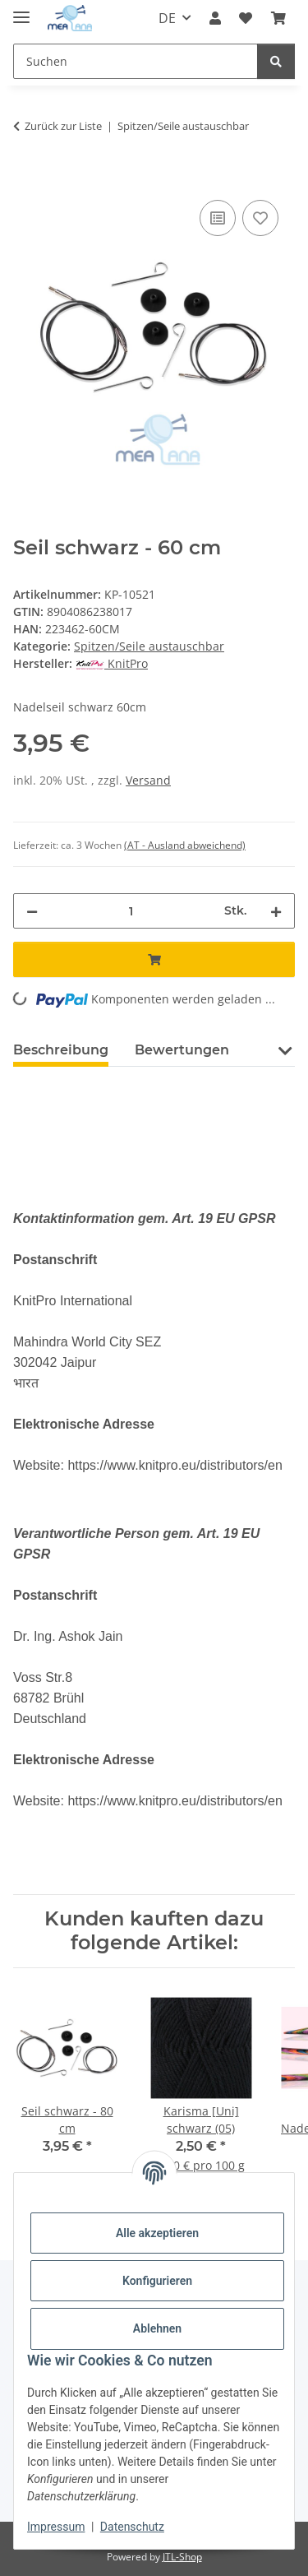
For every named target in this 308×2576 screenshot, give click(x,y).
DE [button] (167, 18)
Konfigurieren (157, 2280)
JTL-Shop (182, 2557)
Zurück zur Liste (63, 125)
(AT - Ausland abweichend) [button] (185, 845)
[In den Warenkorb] (26, 178)
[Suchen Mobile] (135, 61)
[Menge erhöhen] (276, 911)
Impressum (56, 2526)
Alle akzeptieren (157, 2233)
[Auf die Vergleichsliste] (218, 218)
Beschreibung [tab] (60, 1050)
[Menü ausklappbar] (21, 10)
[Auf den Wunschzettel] (260, 218)
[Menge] (131, 911)
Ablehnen (157, 2328)
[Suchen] (276, 61)
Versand (148, 780)
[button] (215, 18)
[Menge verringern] (32, 911)
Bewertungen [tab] (182, 1050)
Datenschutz (132, 2526)
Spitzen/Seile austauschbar (149, 646)
